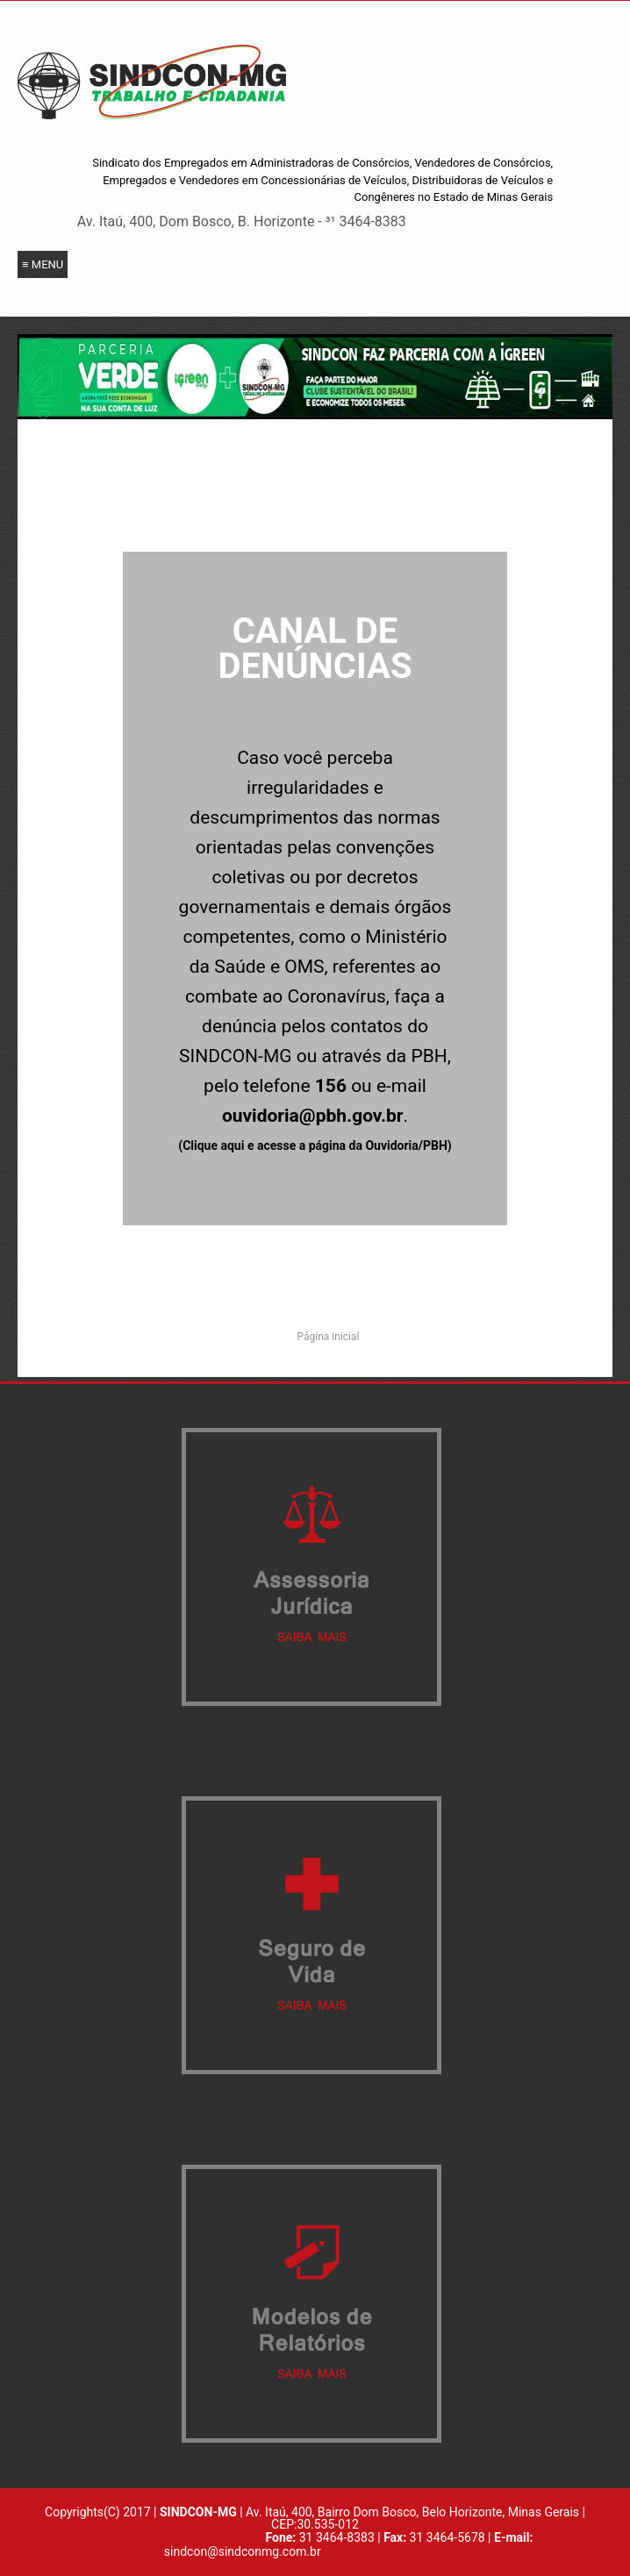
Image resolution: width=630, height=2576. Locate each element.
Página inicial (328, 1337)
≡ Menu (42, 264)
